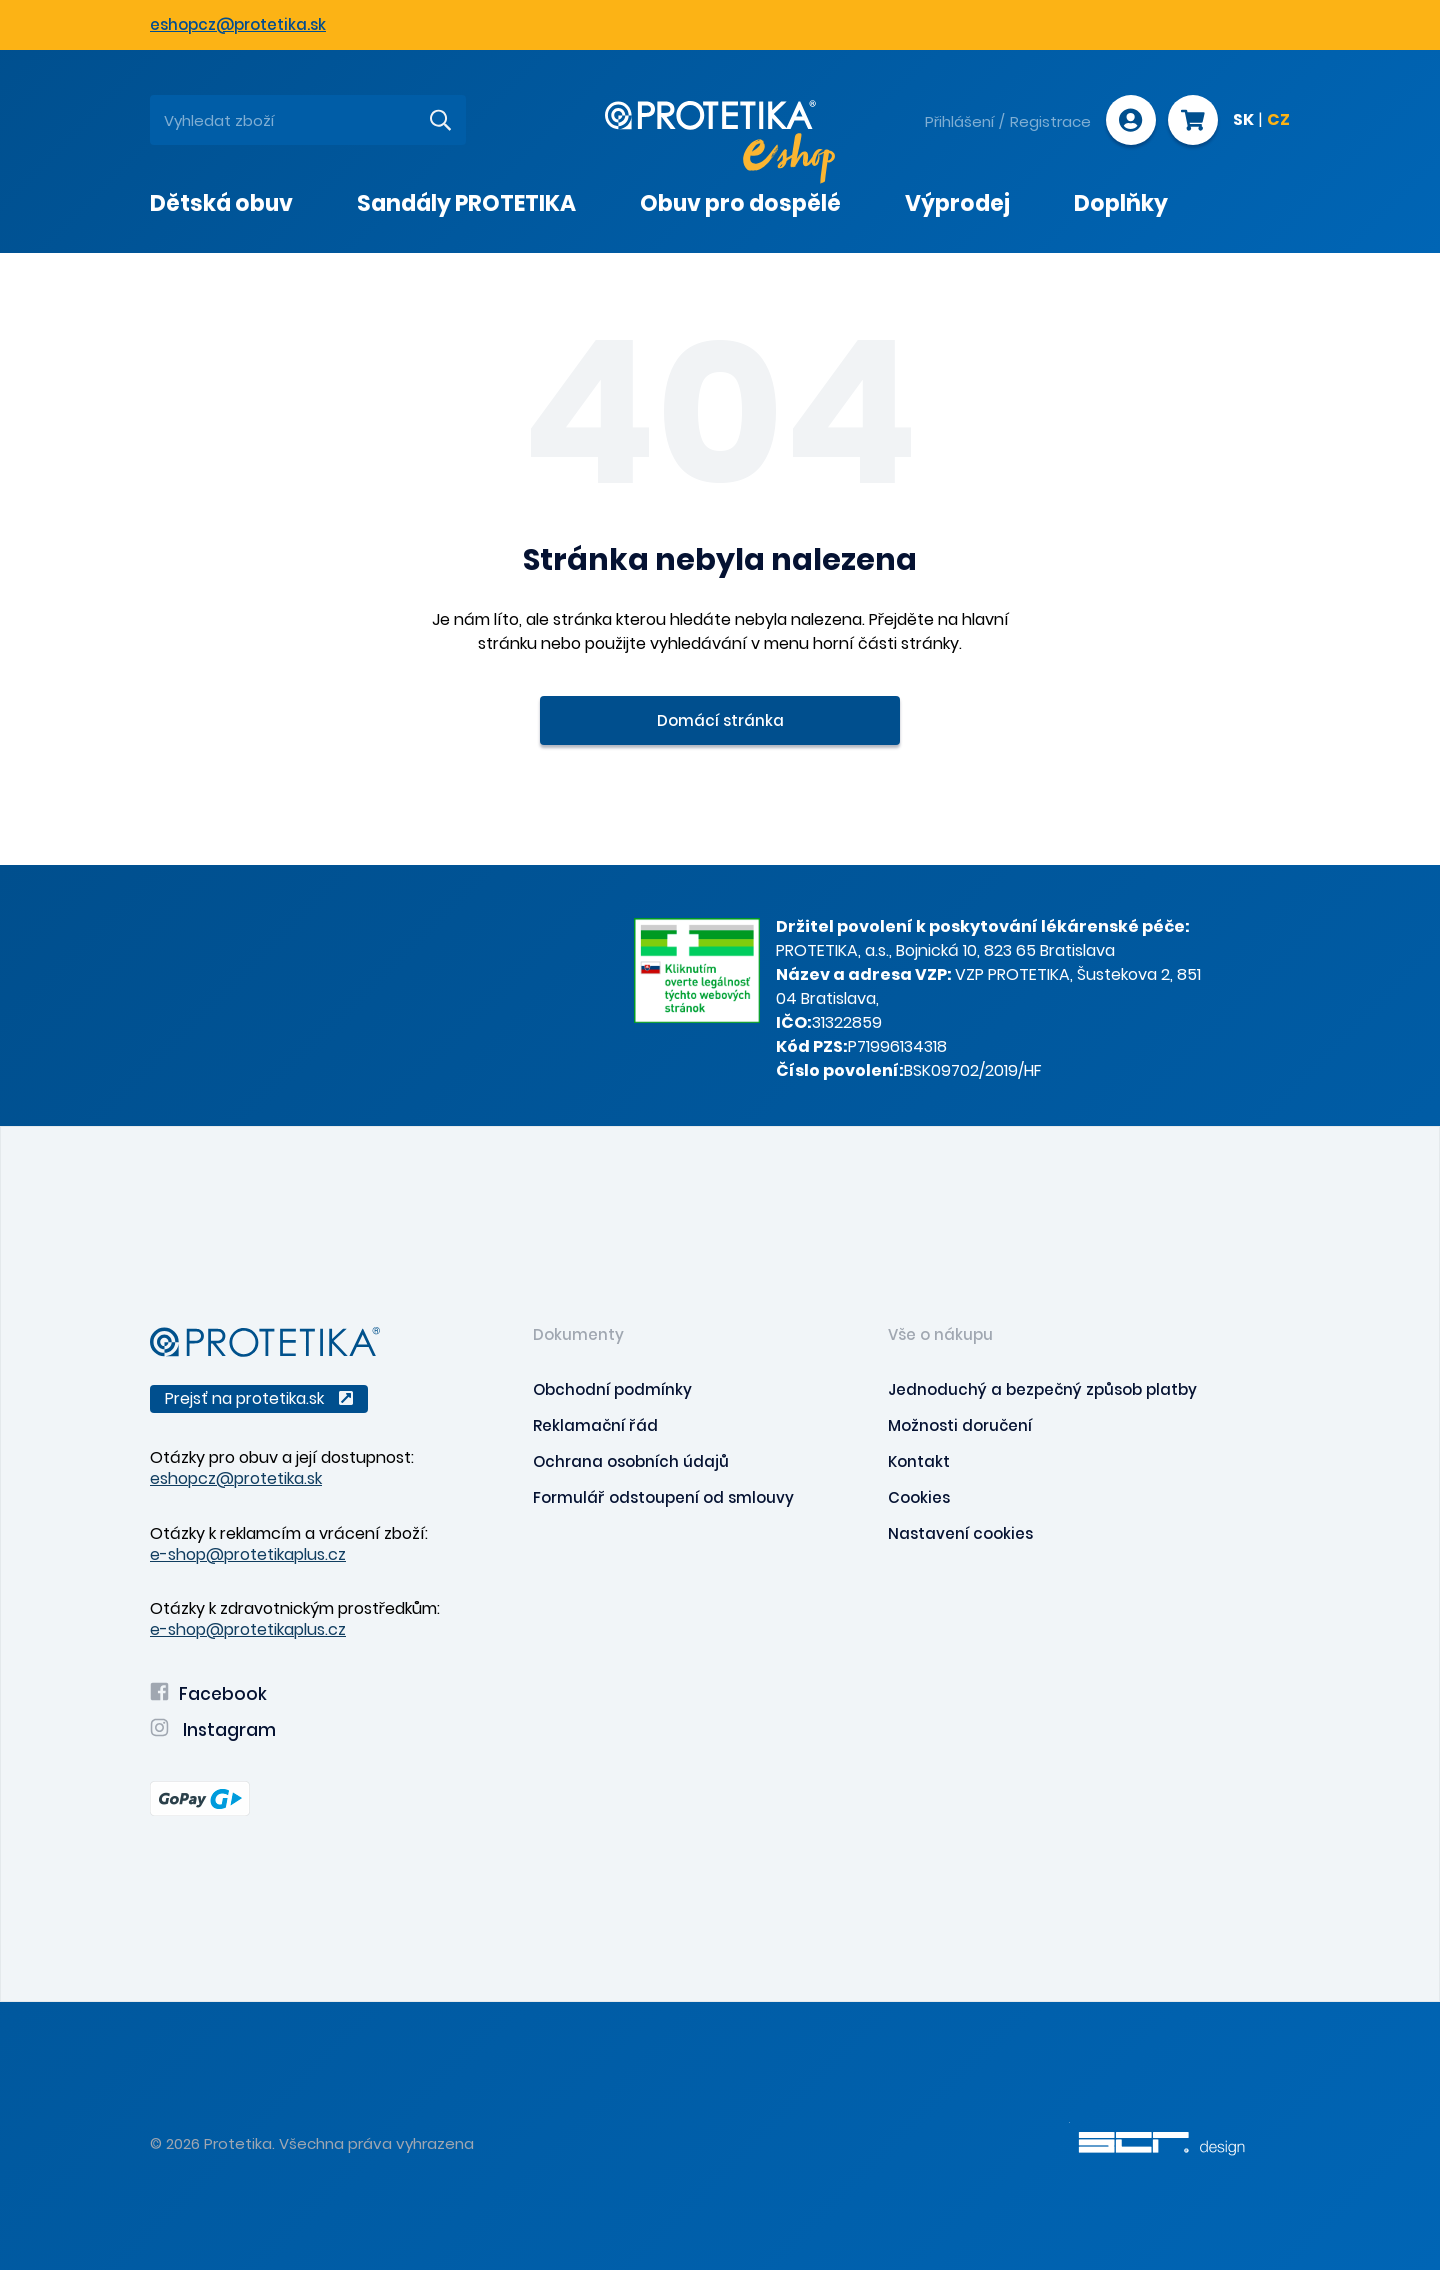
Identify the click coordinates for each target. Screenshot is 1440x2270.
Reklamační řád (595, 1425)
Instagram (213, 1730)
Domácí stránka (720, 720)
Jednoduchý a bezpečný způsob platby (1042, 1389)
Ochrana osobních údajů (631, 1461)
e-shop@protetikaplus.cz (248, 1554)
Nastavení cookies (960, 1533)
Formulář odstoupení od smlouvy (663, 1497)
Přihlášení (959, 121)
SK (1243, 121)
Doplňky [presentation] (1121, 203)
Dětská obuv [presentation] (221, 203)
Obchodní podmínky (612, 1389)
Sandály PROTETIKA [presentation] (466, 203)
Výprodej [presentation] (957, 203)
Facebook (208, 1694)
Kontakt (919, 1461)
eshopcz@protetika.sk (238, 24)
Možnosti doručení (960, 1425)
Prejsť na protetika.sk (259, 1398)
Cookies (919, 1497)
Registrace (1050, 121)
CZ (1278, 121)
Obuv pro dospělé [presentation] (740, 203)
